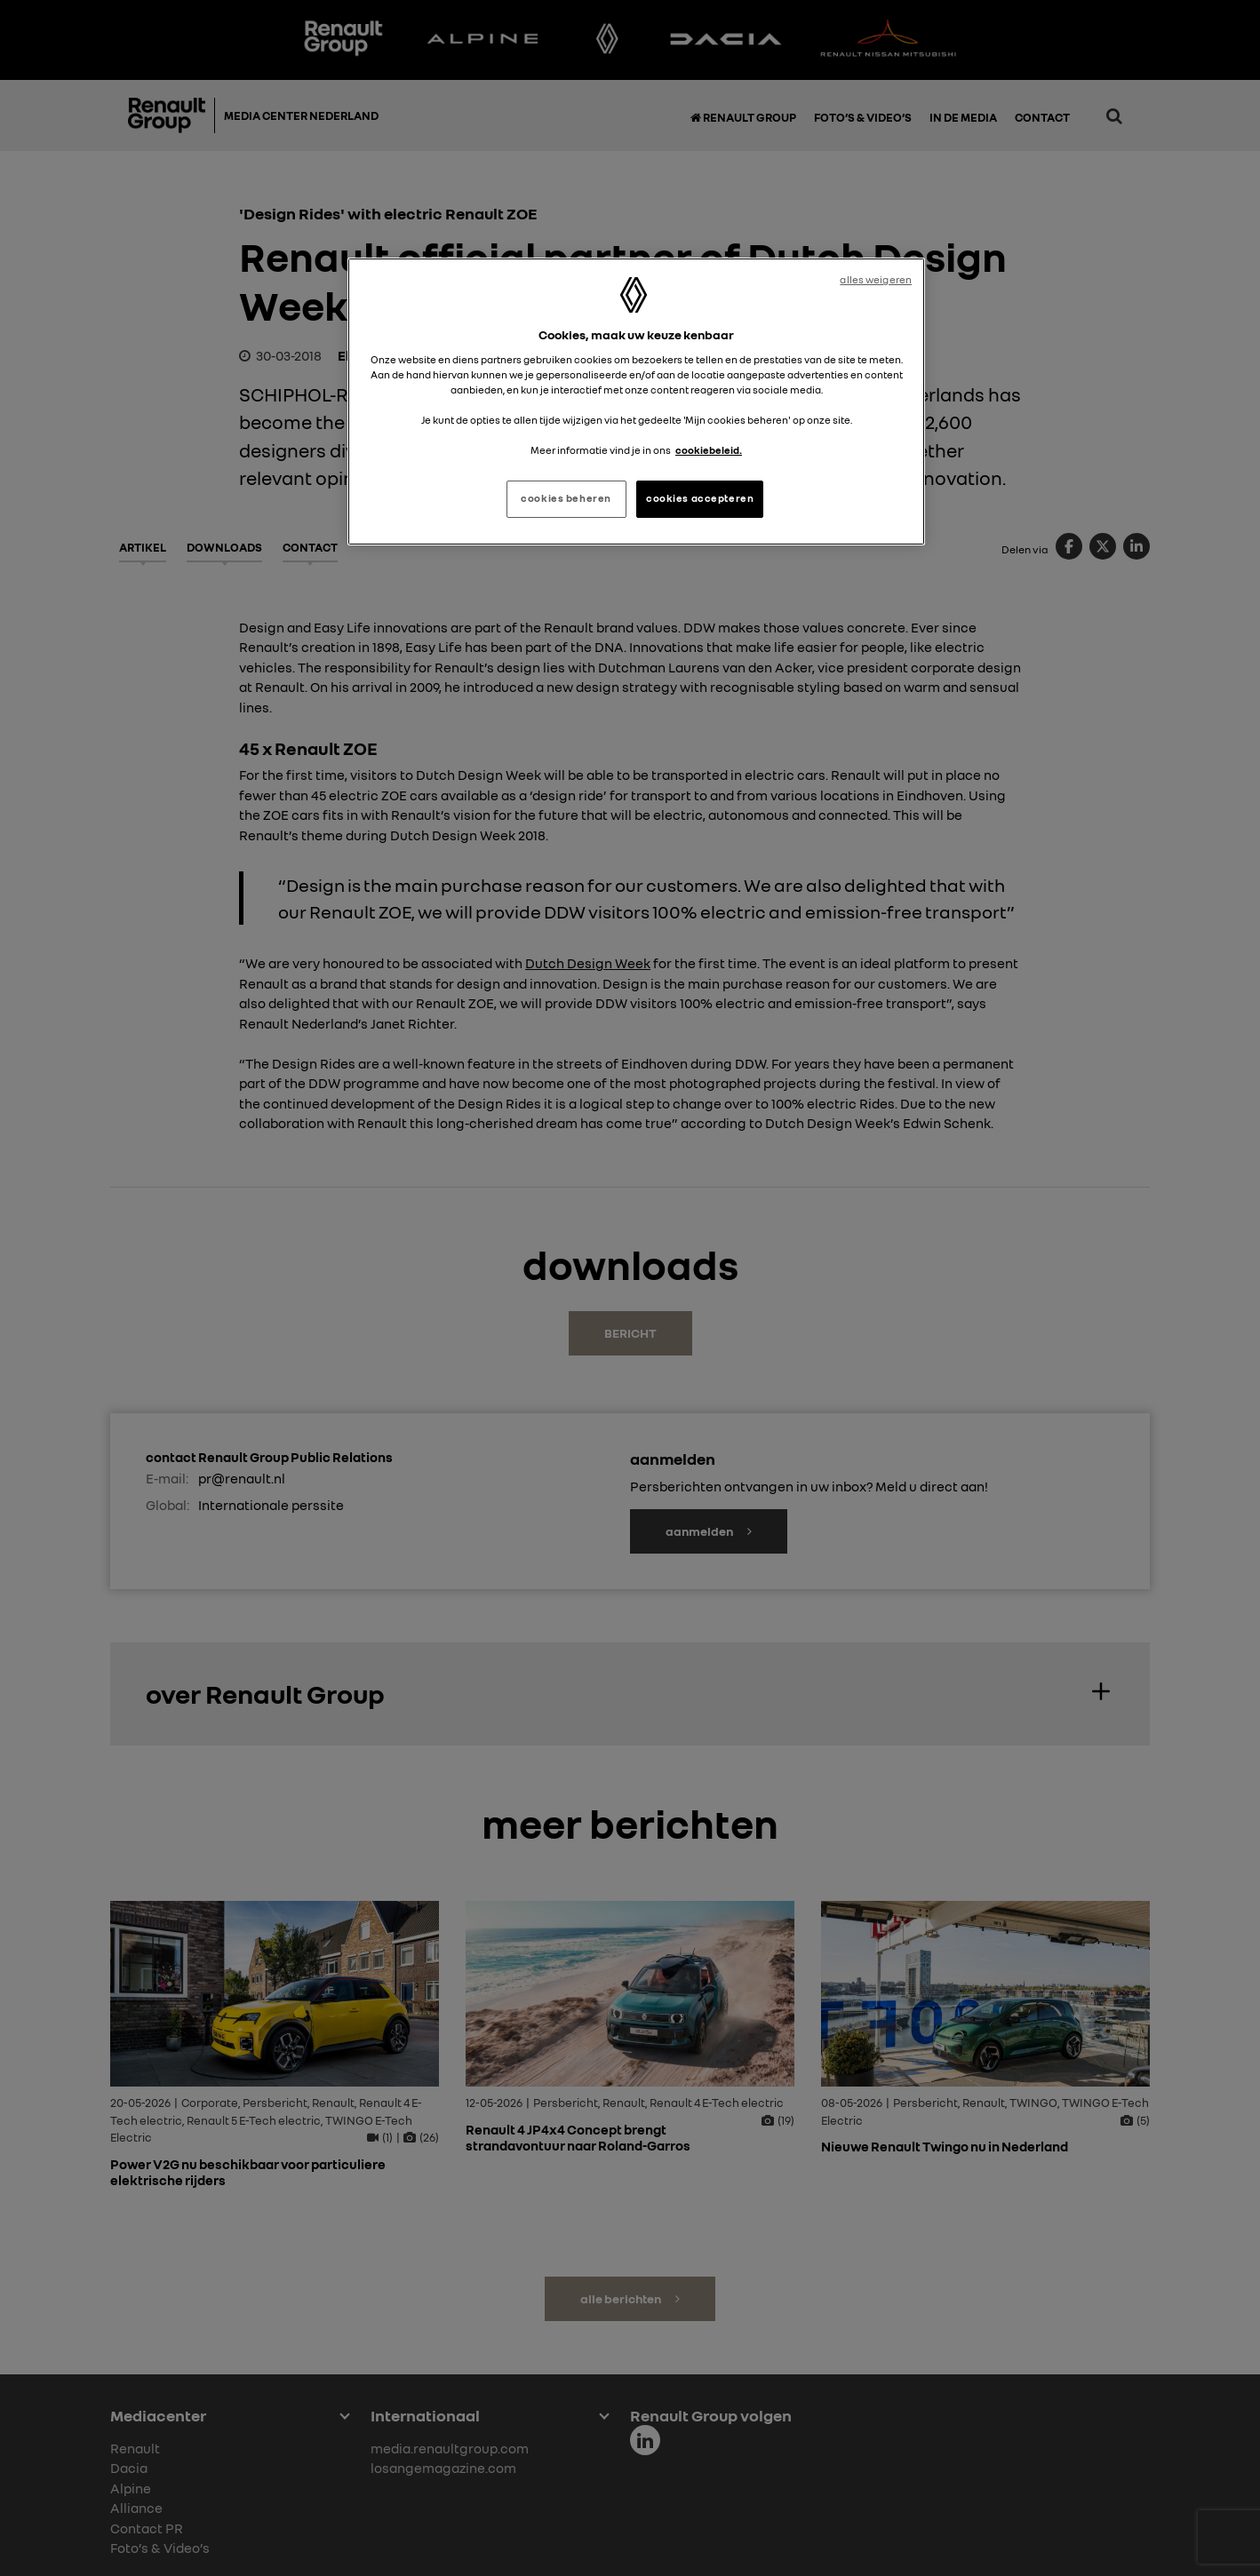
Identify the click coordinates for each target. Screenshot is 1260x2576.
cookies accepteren (700, 498)
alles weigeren (876, 280)
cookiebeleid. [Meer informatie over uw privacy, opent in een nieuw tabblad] (708, 450)
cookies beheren (566, 498)
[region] (636, 401)
